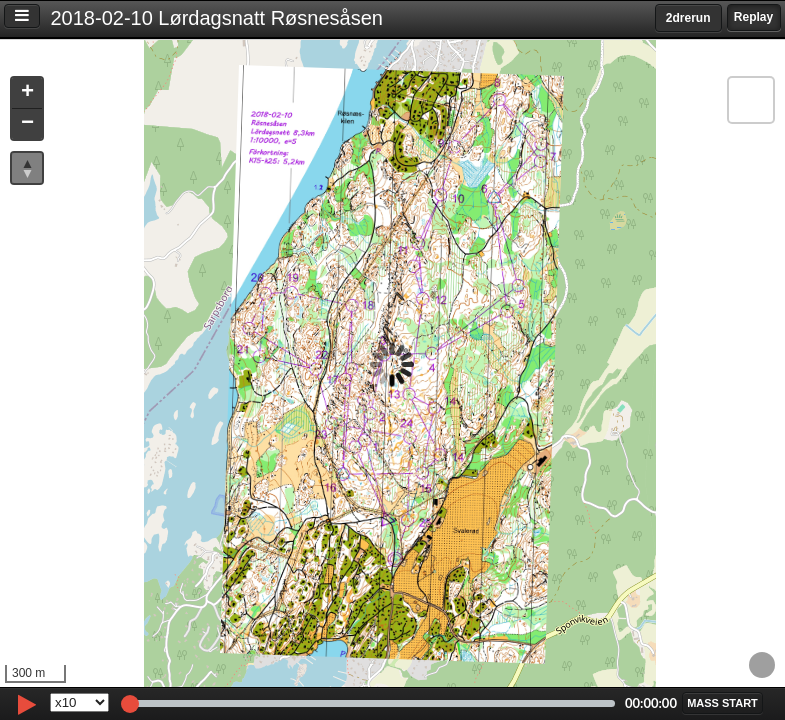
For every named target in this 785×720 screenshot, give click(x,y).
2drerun (688, 18)
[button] (27, 93)
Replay (753, 17)
